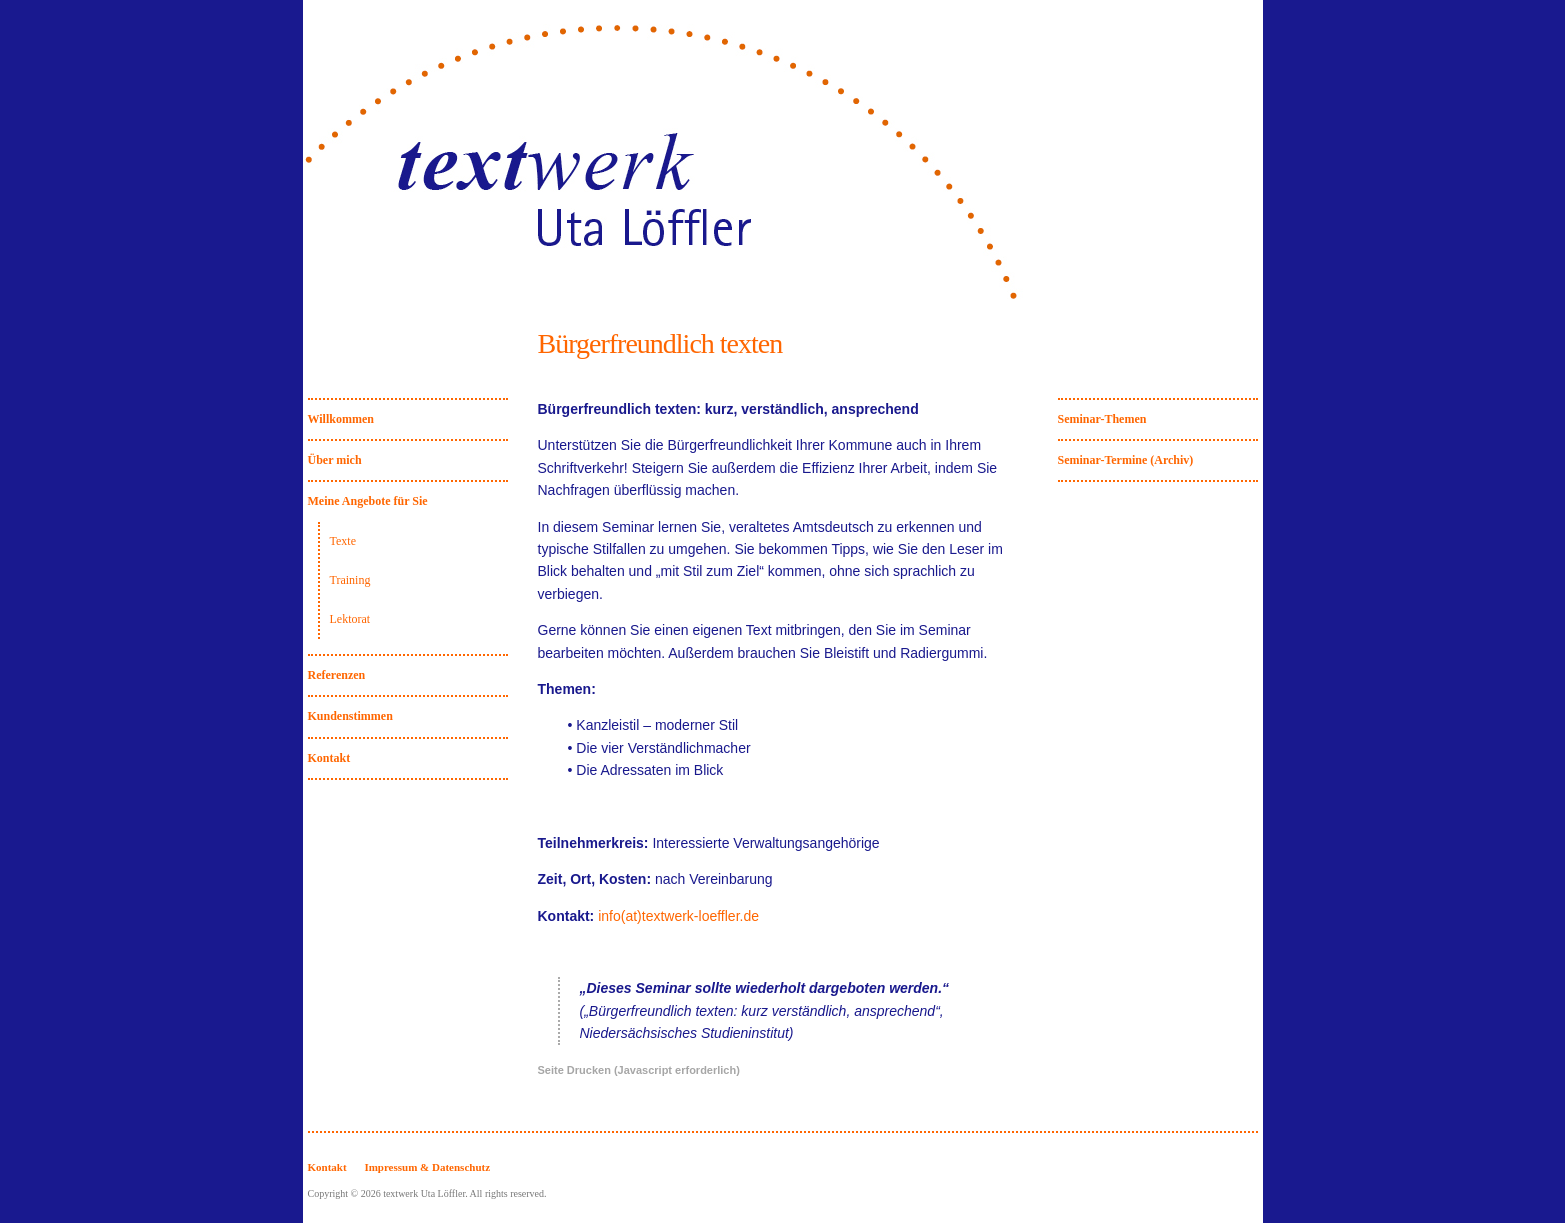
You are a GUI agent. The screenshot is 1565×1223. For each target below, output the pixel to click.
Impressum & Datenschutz (427, 1167)
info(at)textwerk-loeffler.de (678, 916)
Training (350, 580)
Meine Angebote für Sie (368, 501)
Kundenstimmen (350, 716)
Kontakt (329, 758)
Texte (343, 541)
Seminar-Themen (1102, 419)
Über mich (335, 460)
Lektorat (350, 619)
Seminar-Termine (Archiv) (1126, 460)
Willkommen (341, 419)
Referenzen (337, 675)
